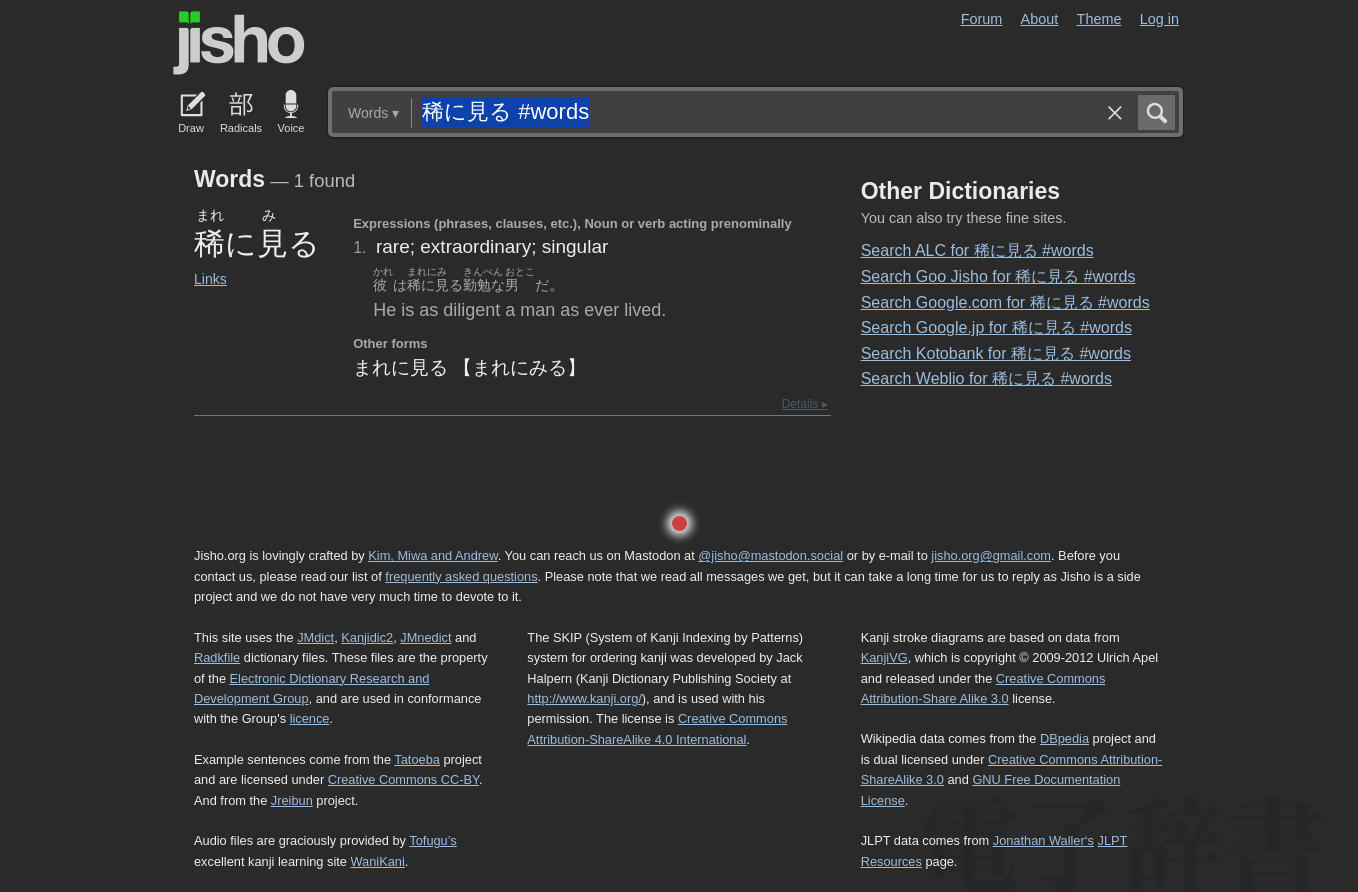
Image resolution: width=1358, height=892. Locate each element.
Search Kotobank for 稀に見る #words (996, 353)
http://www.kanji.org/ (584, 698)
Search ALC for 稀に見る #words (977, 250)
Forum (982, 19)
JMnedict (425, 637)
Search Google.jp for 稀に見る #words (996, 327)
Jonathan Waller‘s (1043, 840)
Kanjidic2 (367, 637)
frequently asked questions (461, 576)
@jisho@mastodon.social (770, 555)
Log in (1159, 19)
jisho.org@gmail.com (991, 555)
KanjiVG (884, 657)
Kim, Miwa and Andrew (432, 555)
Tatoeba (417, 759)
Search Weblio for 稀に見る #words (986, 378)
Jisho (239, 43)
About (1040, 19)
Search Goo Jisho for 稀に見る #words (998, 276)
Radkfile (217, 657)
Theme (1099, 19)
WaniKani (378, 861)
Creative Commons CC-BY (403, 779)
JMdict (315, 637)
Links (210, 279)
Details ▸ (805, 404)
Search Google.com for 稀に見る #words (1005, 302)
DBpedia (1064, 738)
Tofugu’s (432, 840)
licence (310, 718)
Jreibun (292, 800)
